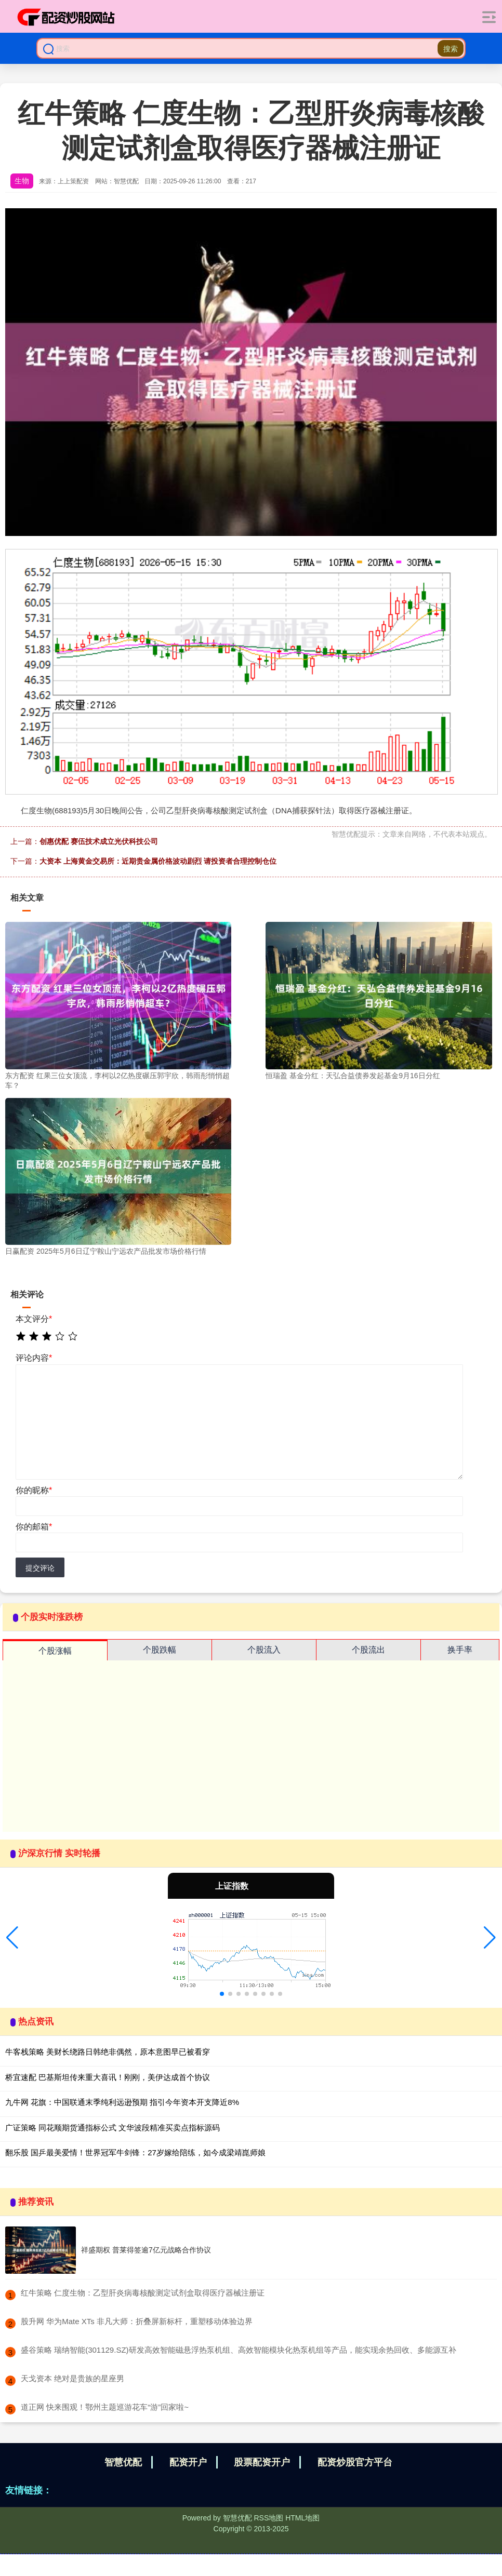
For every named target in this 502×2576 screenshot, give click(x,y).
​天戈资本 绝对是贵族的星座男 (72, 2378)
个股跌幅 (159, 1649)
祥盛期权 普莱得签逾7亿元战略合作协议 (146, 2250)
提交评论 (40, 1568)
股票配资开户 (262, 2462)
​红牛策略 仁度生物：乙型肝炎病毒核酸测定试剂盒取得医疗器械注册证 (143, 2292)
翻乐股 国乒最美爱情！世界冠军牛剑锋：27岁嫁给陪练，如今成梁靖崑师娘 (135, 2152)
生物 (22, 181)
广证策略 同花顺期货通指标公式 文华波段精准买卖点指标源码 (112, 2127)
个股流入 (264, 1649)
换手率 (459, 1649)
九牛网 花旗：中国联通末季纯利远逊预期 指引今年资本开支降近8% (122, 2102)
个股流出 (368, 1649)
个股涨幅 (55, 1650)
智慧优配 (123, 2462)
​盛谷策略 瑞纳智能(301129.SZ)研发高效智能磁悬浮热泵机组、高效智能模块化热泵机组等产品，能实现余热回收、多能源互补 (238, 2349)
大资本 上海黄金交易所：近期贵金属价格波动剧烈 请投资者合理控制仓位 (157, 861)
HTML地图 (302, 2518)
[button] (12, 1937)
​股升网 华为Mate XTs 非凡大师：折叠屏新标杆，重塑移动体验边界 (137, 2321)
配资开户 (188, 2462)
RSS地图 (268, 2518)
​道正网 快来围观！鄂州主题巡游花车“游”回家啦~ (105, 2407)
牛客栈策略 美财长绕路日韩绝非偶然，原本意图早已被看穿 (107, 2051)
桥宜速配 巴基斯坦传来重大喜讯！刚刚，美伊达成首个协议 (107, 2077)
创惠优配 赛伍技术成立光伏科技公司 (98, 841)
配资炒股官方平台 (355, 2462)
